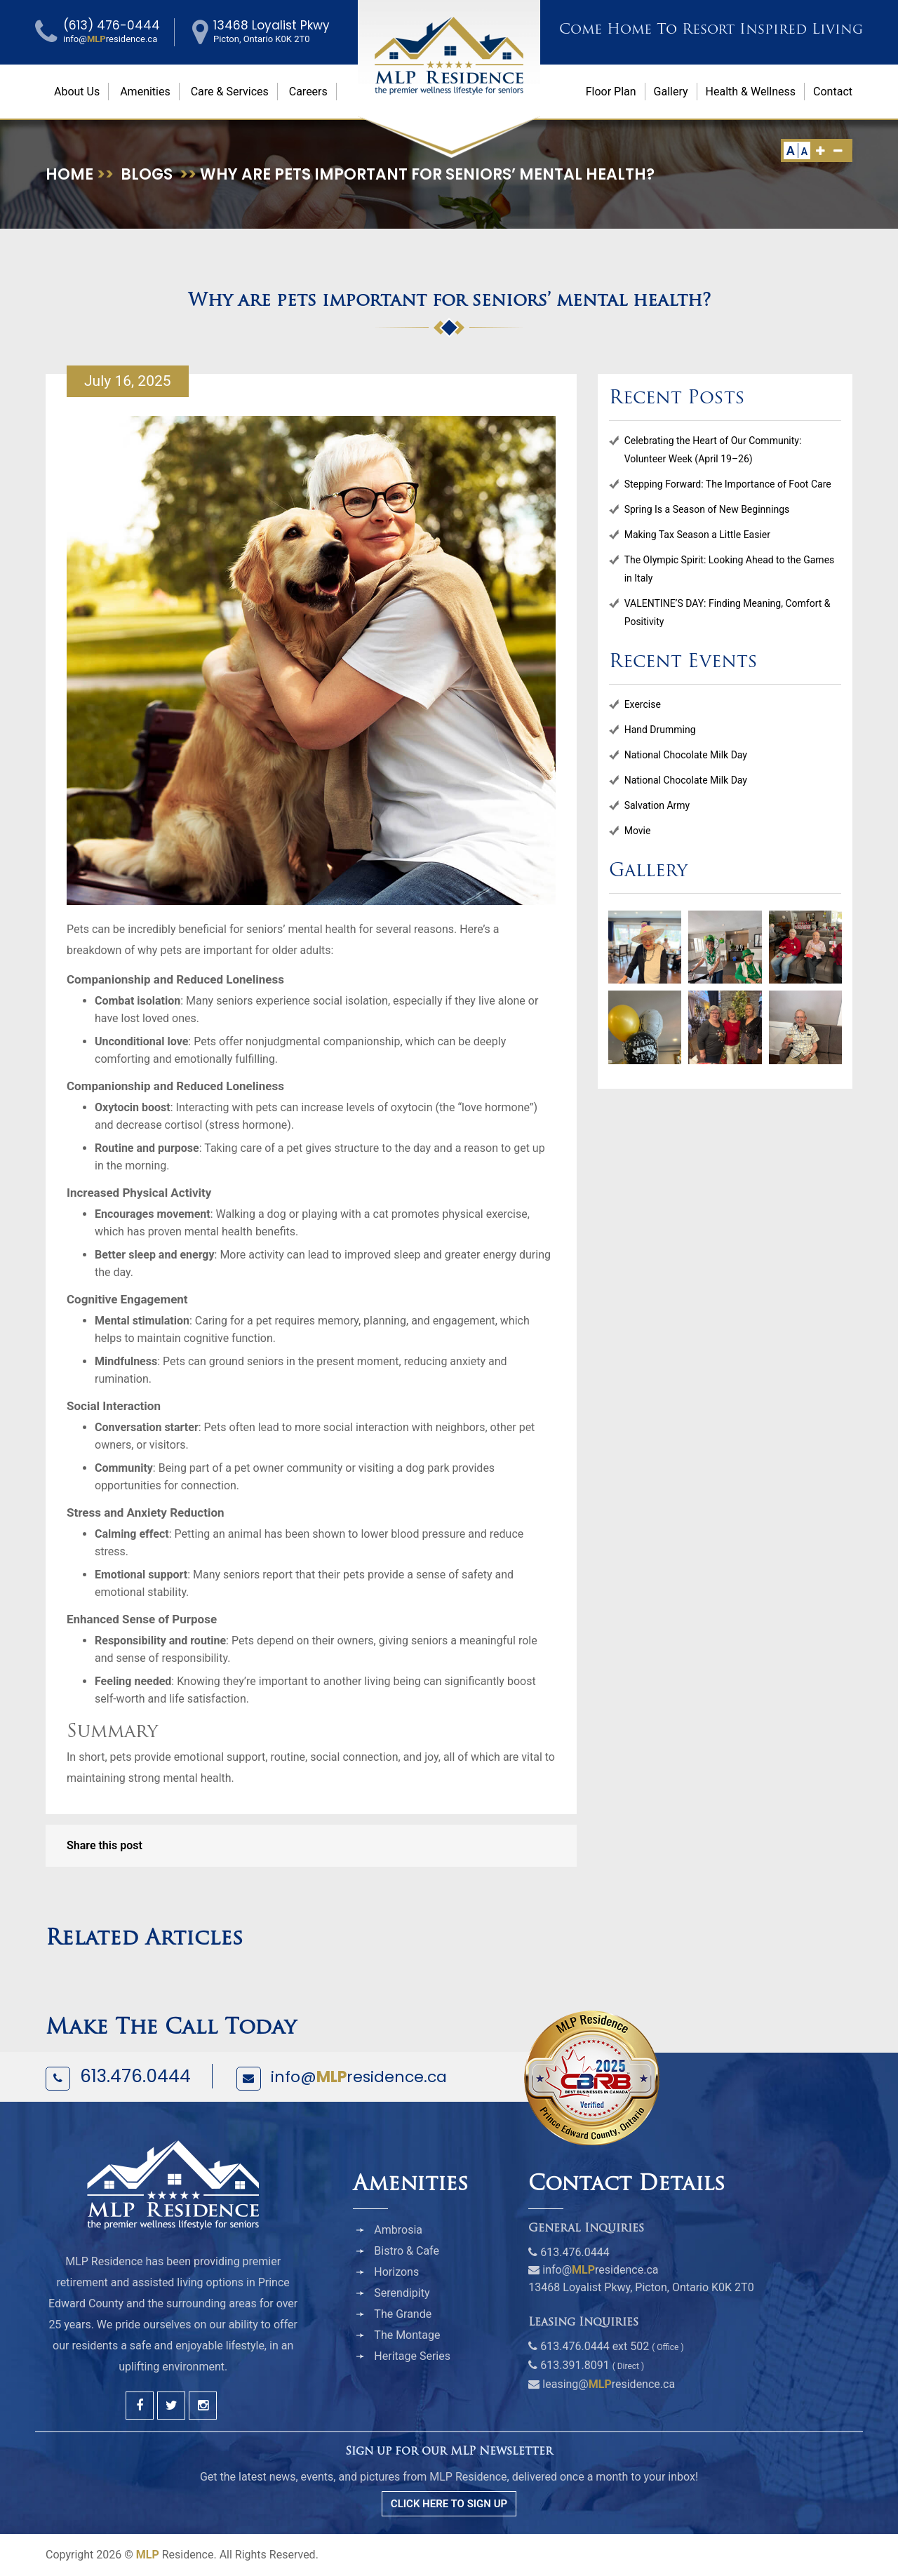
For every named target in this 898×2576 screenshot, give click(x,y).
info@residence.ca (359, 2077)
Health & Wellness (751, 91)
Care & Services (230, 91)
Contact (832, 91)
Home (69, 174)
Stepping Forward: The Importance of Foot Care (727, 484)
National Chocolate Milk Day (685, 754)
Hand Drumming (660, 729)
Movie (637, 830)
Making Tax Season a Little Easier (697, 534)
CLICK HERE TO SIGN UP (449, 2503)
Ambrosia (398, 2229)
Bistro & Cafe (406, 2251)
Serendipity (401, 2293)
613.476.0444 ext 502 (594, 2346)
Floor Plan (611, 91)
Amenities (145, 91)
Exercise (642, 704)
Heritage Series (412, 2356)
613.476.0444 (135, 2076)
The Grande (402, 2314)
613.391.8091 (574, 2365)
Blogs (147, 174)
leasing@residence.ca (608, 2384)
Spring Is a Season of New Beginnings (707, 509)
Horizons (396, 2272)
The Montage (407, 2335)
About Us (77, 91)
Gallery (671, 91)
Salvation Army (657, 805)
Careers (308, 91)
